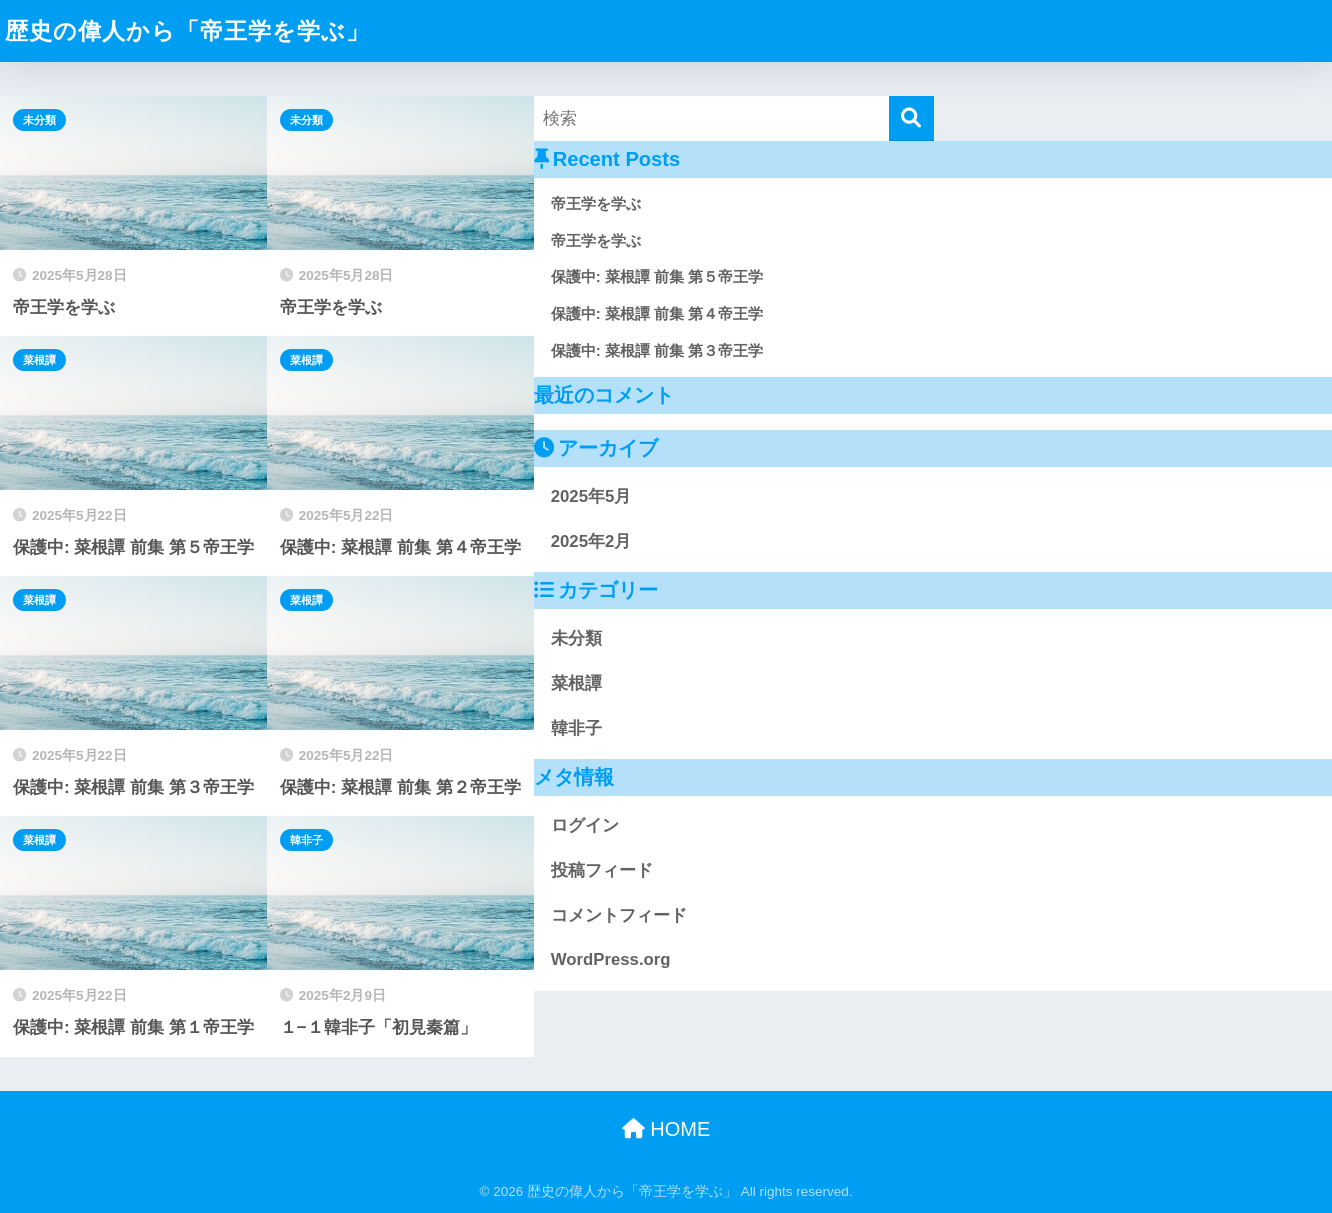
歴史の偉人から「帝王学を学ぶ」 (187, 31)
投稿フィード (602, 870)
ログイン (585, 825)
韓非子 (306, 840)
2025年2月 (591, 541)
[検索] (911, 118)
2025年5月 (591, 496)
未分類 (39, 120)
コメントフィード (619, 915)
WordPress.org (611, 959)
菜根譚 (39, 360)
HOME (666, 1129)
